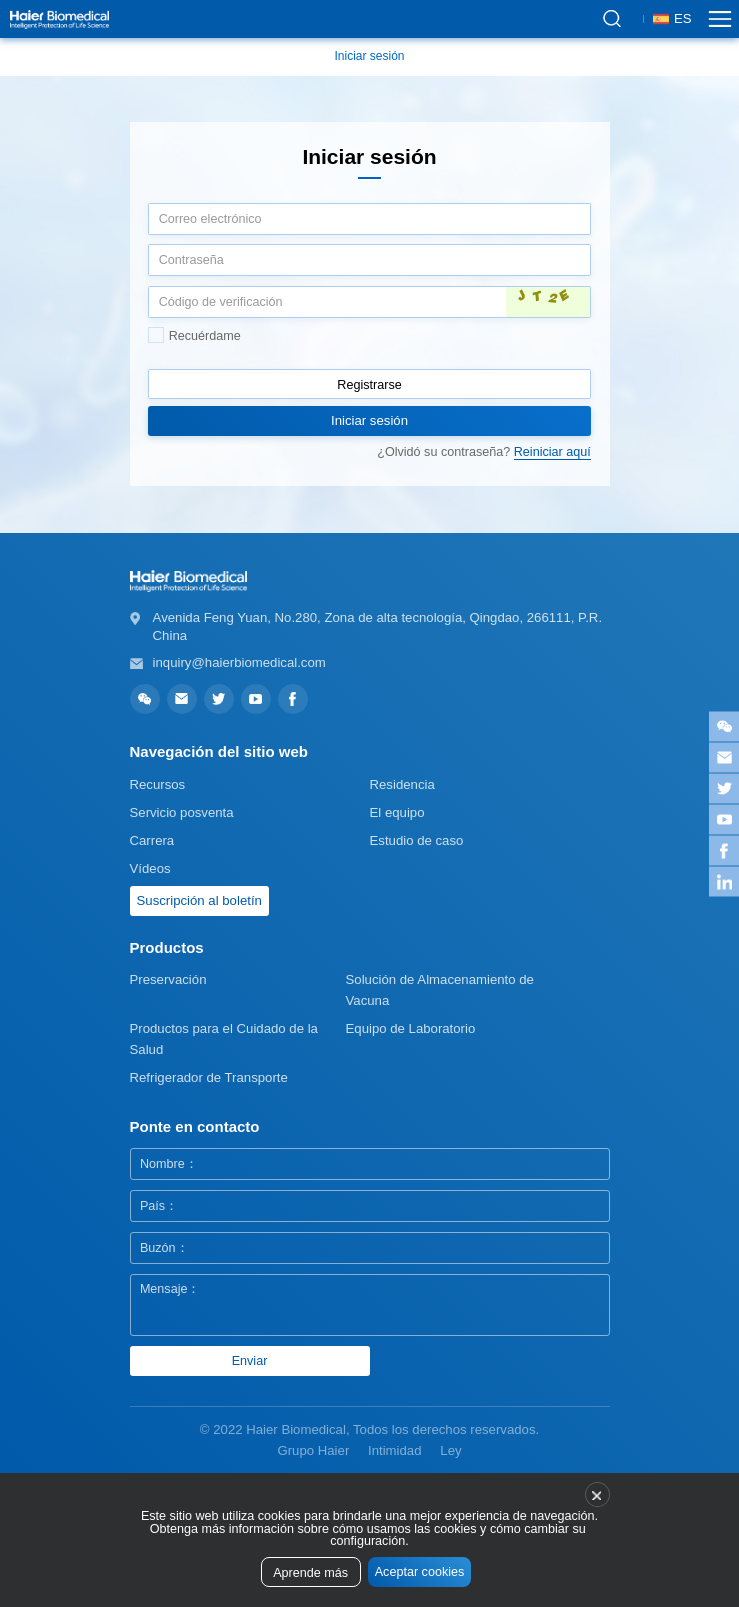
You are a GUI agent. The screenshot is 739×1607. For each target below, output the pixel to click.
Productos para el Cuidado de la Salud (224, 1039)
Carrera (152, 840)
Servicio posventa (182, 812)
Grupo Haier (313, 1450)
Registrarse (369, 385)
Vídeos (150, 868)
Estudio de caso (417, 840)
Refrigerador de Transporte (209, 1077)
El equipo (397, 812)
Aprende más (310, 1573)
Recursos (158, 784)
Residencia (402, 784)
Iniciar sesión (369, 56)
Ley (450, 1450)
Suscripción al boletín (199, 900)
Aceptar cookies (420, 1572)
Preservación (168, 979)
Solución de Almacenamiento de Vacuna (440, 990)
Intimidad (395, 1450)
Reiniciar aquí (552, 452)
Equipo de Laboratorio (411, 1028)
